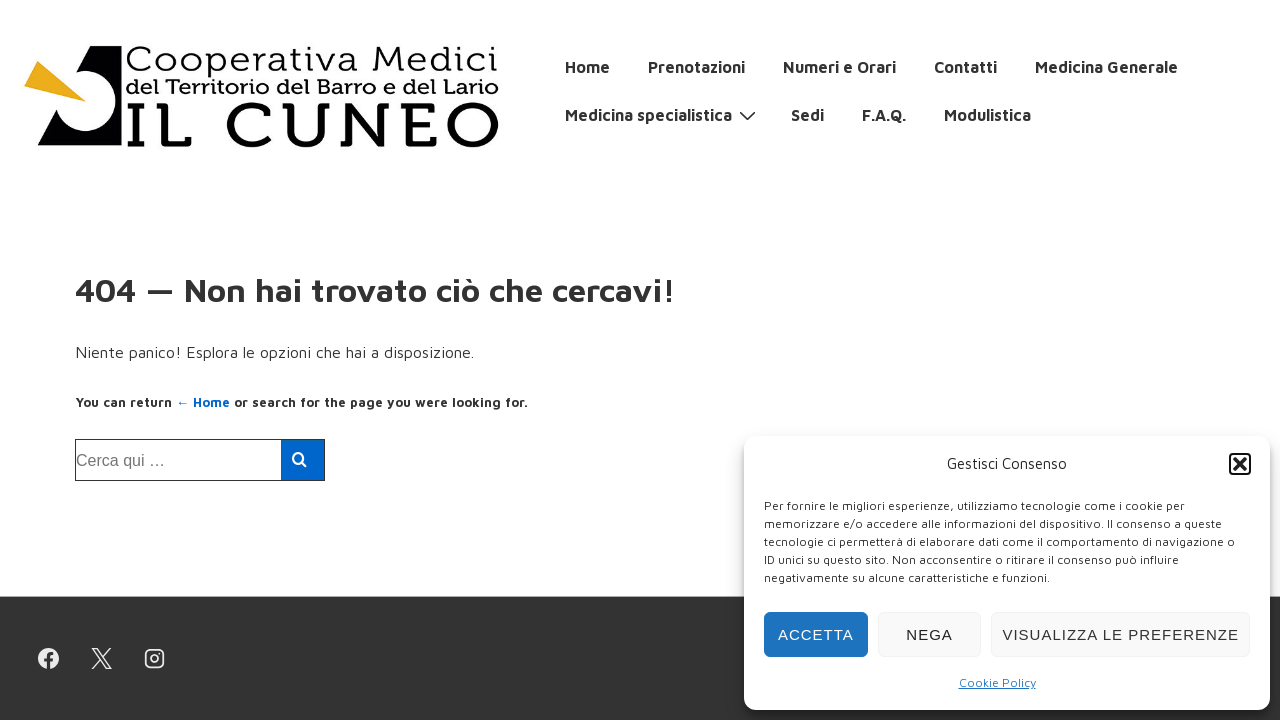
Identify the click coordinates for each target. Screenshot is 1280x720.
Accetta (816, 634)
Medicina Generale (1106, 67)
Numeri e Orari (839, 67)
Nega (929, 634)
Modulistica (987, 115)
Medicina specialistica (663, 114)
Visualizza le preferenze (1120, 634)
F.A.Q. (884, 115)
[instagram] (155, 659)
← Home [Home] (203, 402)
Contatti (965, 67)
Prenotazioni (696, 67)
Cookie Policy (997, 682)
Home (587, 67)
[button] (1240, 464)
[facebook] (49, 659)
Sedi (807, 115)
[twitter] (102, 659)
